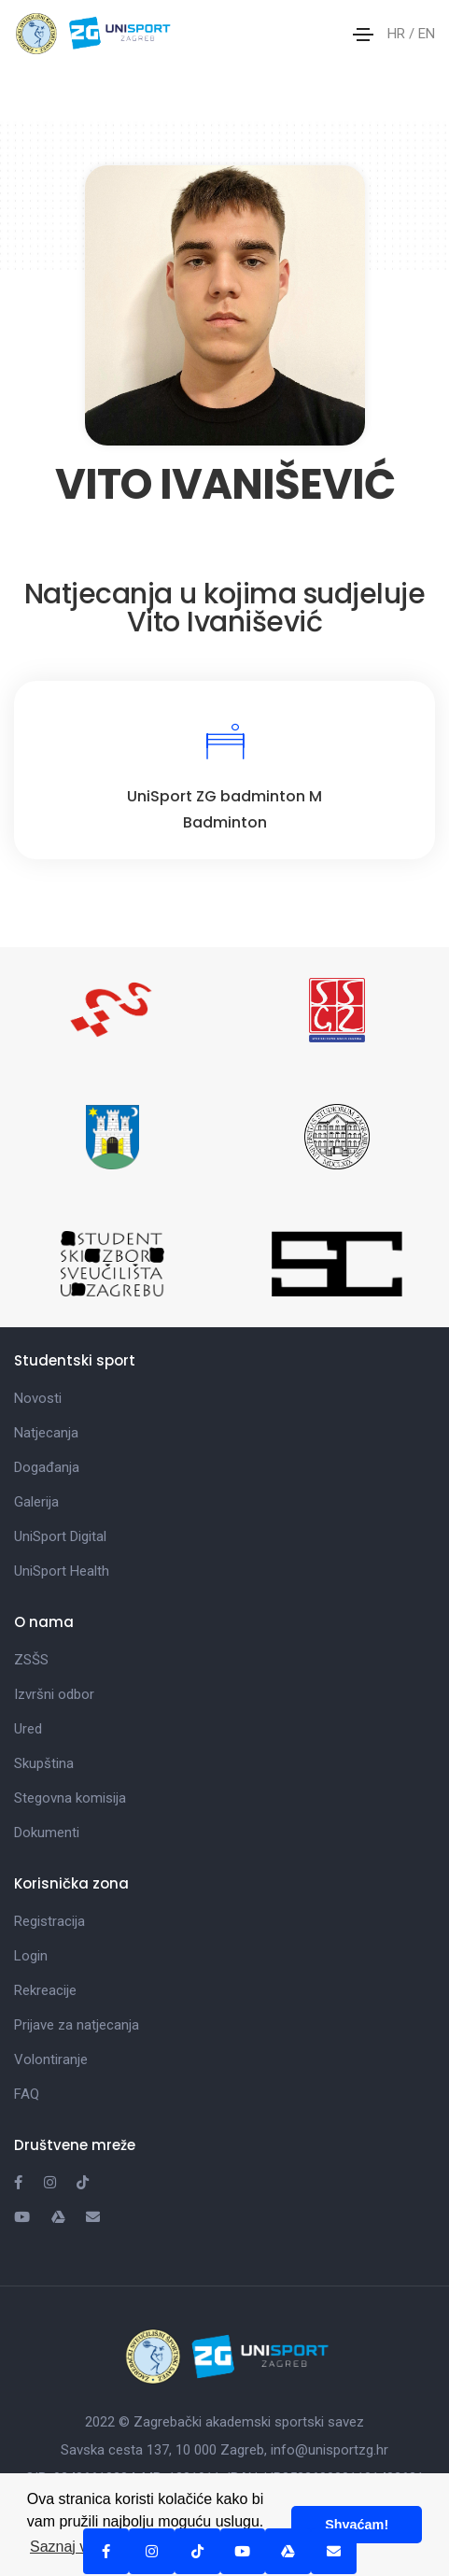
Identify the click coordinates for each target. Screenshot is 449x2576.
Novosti (38, 1398)
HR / (402, 33)
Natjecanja (46, 1432)
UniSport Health (61, 1571)
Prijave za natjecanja (76, 2025)
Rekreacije (45, 1990)
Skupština (44, 1763)
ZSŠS (31, 1659)
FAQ (26, 2094)
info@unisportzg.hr (329, 2450)
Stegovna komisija (70, 1798)
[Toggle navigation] (363, 34)
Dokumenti (46, 1832)
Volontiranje (51, 2059)
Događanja (46, 1467)
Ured (28, 1728)
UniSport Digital (60, 1536)
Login (31, 1955)
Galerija (36, 1501)
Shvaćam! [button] (356, 2524)
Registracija (49, 1921)
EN (426, 33)
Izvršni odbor (54, 1694)
